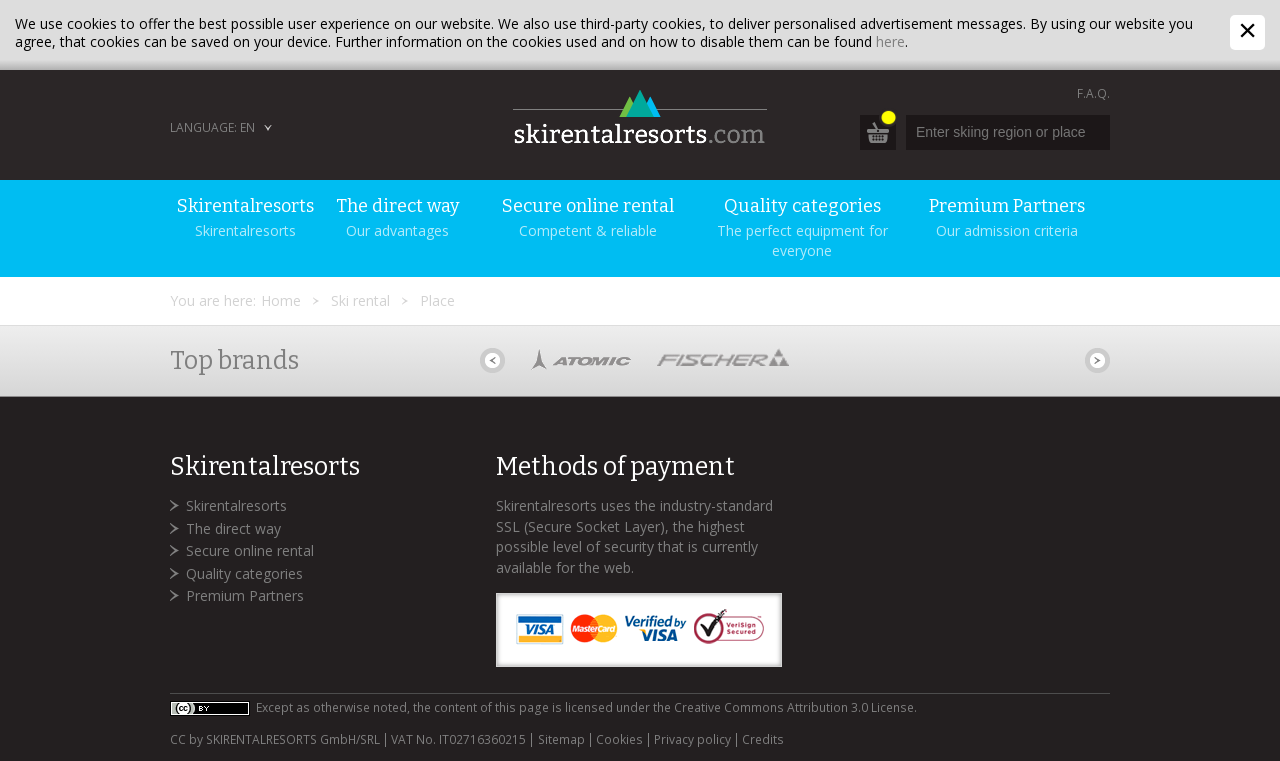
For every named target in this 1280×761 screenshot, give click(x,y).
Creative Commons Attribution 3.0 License (794, 707)
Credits (763, 740)
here (890, 41)
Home (281, 300)
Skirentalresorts (236, 505)
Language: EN (212, 127)
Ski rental (360, 300)
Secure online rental (250, 550)
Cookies (619, 740)
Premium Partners (245, 595)
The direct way (233, 528)
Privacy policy (692, 740)
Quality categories (244, 573)
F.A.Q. (1093, 93)
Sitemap (561, 740)
